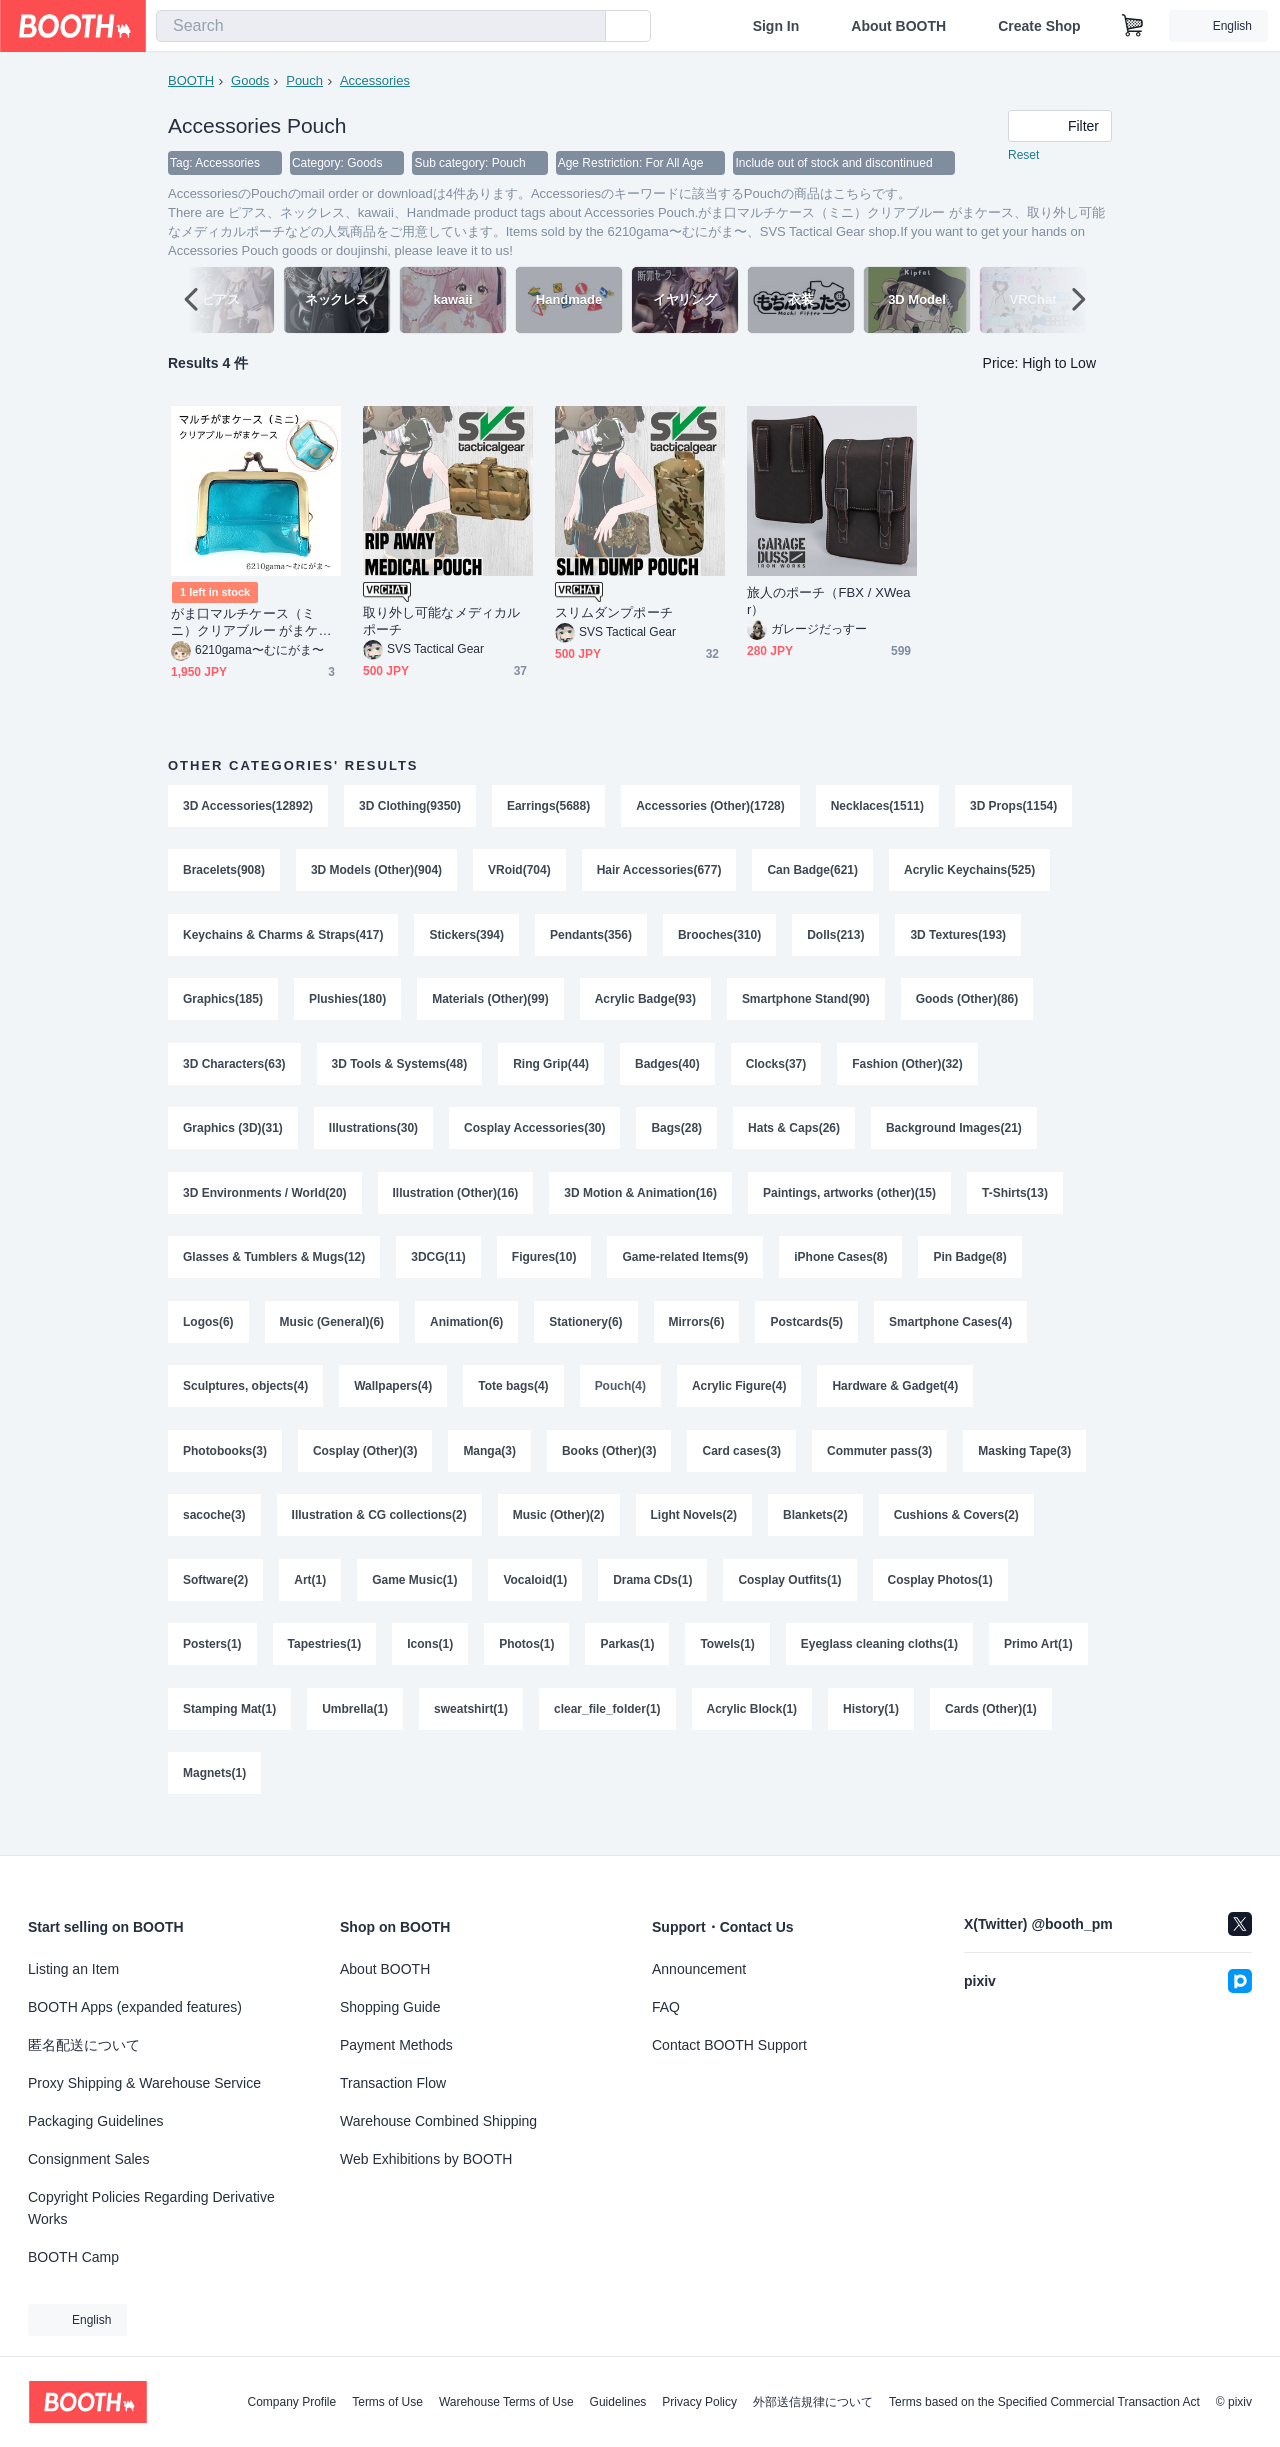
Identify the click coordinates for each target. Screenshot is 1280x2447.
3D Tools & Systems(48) (400, 1071)
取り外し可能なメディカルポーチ (441, 622)
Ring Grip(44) (552, 1071)
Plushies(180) (347, 1005)
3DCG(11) (439, 1269)
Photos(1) (527, 1665)
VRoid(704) (519, 873)
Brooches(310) (720, 939)
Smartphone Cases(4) (951, 1335)
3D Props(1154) (1014, 807)
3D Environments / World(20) (265, 1203)
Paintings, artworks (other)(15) (850, 1203)
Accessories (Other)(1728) (711, 807)
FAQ (666, 2007)
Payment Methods (396, 2045)
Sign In (776, 26)
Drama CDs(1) (653, 1599)
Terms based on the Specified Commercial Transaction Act (1044, 2402)
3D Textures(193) (959, 939)
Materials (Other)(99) (490, 1005)
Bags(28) (677, 1137)
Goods (250, 80)
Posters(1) (212, 1665)
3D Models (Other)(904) (376, 873)
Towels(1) (728, 1665)
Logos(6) (208, 1335)
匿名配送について (84, 2045)
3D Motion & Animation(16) (641, 1203)
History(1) (872, 1731)
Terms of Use (387, 2402)
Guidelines (618, 2402)
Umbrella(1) (355, 1731)
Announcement (699, 1969)
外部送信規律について (813, 2402)
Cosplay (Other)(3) (365, 1467)
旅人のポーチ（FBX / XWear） (829, 602)
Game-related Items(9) (686, 1269)
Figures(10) (544, 1269)
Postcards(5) (807, 1335)
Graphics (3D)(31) (233, 1137)
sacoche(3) (214, 1533)
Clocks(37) (776, 1071)
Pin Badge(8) (970, 1269)
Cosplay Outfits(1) (790, 1599)
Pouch (304, 80)
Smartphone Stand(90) (807, 1005)
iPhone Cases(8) (841, 1269)
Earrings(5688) (548, 807)
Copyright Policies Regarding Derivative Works (151, 2208)
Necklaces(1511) (877, 807)
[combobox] (381, 26)
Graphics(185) (223, 1005)
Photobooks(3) (225, 1467)
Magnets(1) (214, 1797)
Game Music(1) (414, 1599)
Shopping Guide (390, 2007)
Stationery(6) (586, 1335)
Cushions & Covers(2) (956, 1533)
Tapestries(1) (325, 1665)
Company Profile (291, 2402)
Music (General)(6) (332, 1335)
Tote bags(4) (514, 1401)
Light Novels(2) (694, 1533)
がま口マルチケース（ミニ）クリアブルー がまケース (251, 623)
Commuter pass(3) (880, 1467)
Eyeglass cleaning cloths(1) (879, 1665)
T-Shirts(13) (1016, 1203)
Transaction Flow (393, 2083)
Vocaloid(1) (536, 1599)
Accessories (375, 80)
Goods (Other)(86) (968, 1005)
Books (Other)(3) (609, 1467)
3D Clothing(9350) (410, 807)
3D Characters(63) (234, 1071)
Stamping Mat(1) (229, 1731)
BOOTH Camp (73, 2257)
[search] (586, 27)
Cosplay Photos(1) (940, 1599)
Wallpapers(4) (393, 1401)
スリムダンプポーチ (614, 613)
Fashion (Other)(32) (908, 1071)
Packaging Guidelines (95, 2121)
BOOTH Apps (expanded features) (135, 2007)
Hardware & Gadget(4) (896, 1401)
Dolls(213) (836, 939)
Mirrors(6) (697, 1335)
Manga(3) (490, 1467)
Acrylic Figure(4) (739, 1401)
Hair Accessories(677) (659, 873)
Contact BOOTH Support (729, 2045)
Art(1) (310, 1599)
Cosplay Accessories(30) (535, 1137)
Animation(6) (466, 1335)
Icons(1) (431, 1665)
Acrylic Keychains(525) (970, 873)
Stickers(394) (467, 939)
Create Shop (1039, 26)
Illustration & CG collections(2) (379, 1533)
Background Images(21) (955, 1137)
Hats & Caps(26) (795, 1137)
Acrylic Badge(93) (645, 1005)
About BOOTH (898, 26)
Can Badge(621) (813, 873)
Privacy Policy (699, 2402)
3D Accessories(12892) (248, 807)
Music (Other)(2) (559, 1533)
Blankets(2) (816, 1533)
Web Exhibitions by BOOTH (426, 2159)
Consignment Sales (88, 2159)
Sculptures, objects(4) (245, 1401)
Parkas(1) (628, 1665)
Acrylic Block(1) (752, 1731)
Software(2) (215, 1599)
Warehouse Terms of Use (506, 2402)
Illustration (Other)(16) (456, 1203)
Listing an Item (73, 1969)
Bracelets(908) (224, 873)
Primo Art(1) (1039, 1665)
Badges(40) (668, 1071)
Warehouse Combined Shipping (438, 2121)
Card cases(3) (742, 1467)
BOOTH (191, 80)
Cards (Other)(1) (992, 1731)
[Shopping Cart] (1133, 26)
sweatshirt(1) (471, 1731)
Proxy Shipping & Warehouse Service (144, 2083)
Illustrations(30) (373, 1137)
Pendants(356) (591, 939)
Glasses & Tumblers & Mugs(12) (274, 1269)
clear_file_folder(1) (607, 1731)
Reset (1023, 156)
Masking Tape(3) (1025, 1467)
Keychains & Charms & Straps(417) (283, 939)
